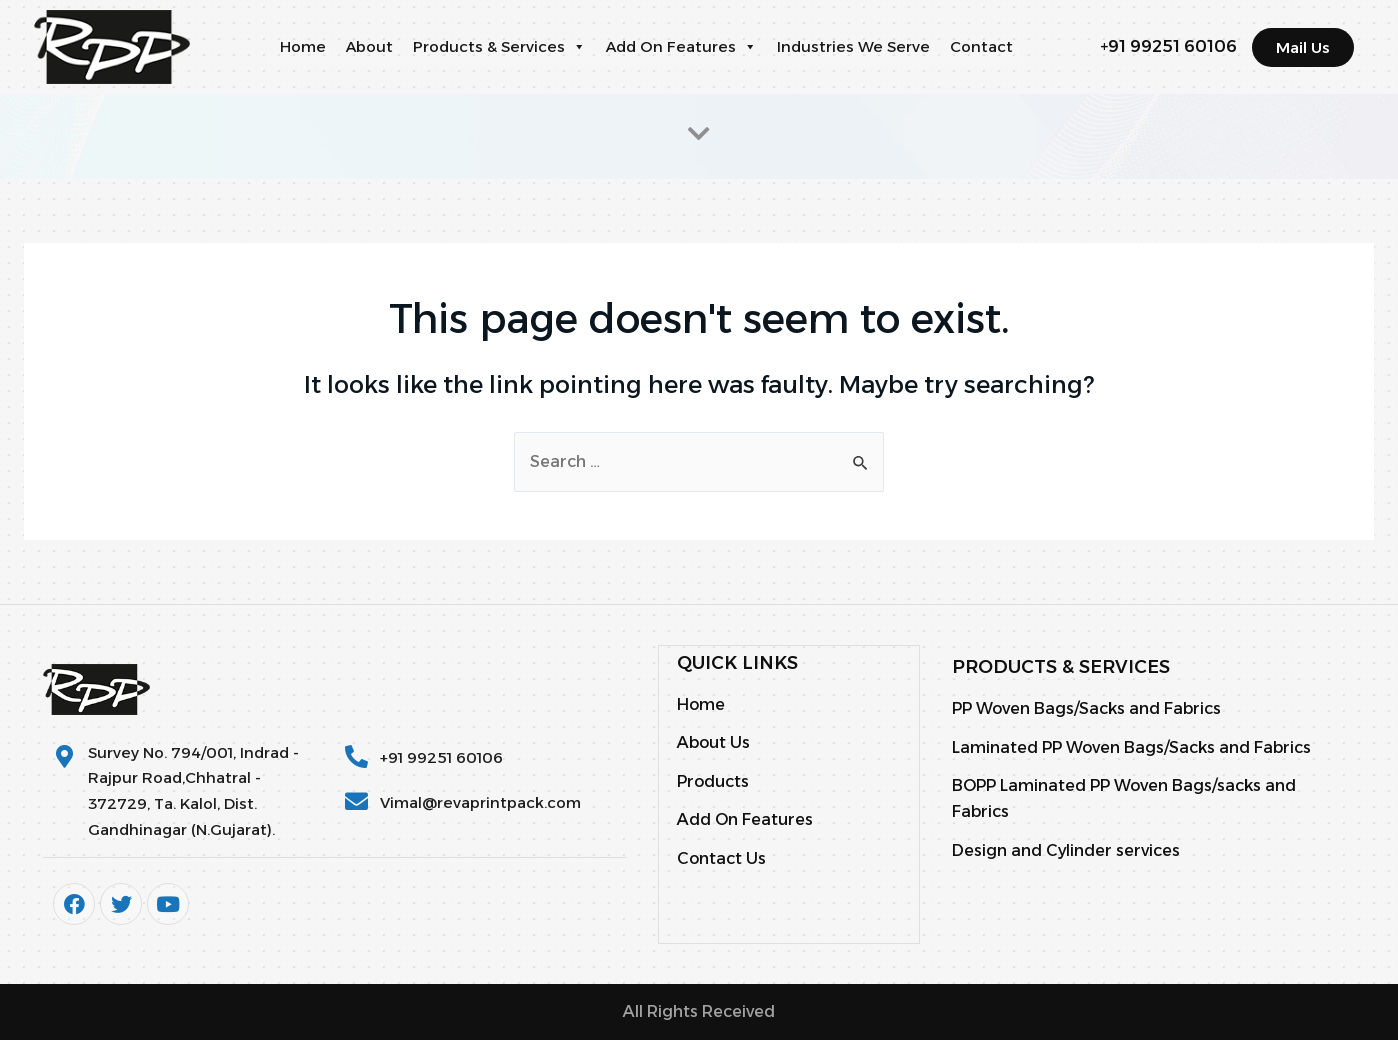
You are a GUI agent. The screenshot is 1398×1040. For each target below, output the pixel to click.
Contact (981, 46)
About (369, 46)
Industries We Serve (853, 46)
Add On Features (681, 47)
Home (303, 46)
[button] (578, 47)
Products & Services (499, 47)
